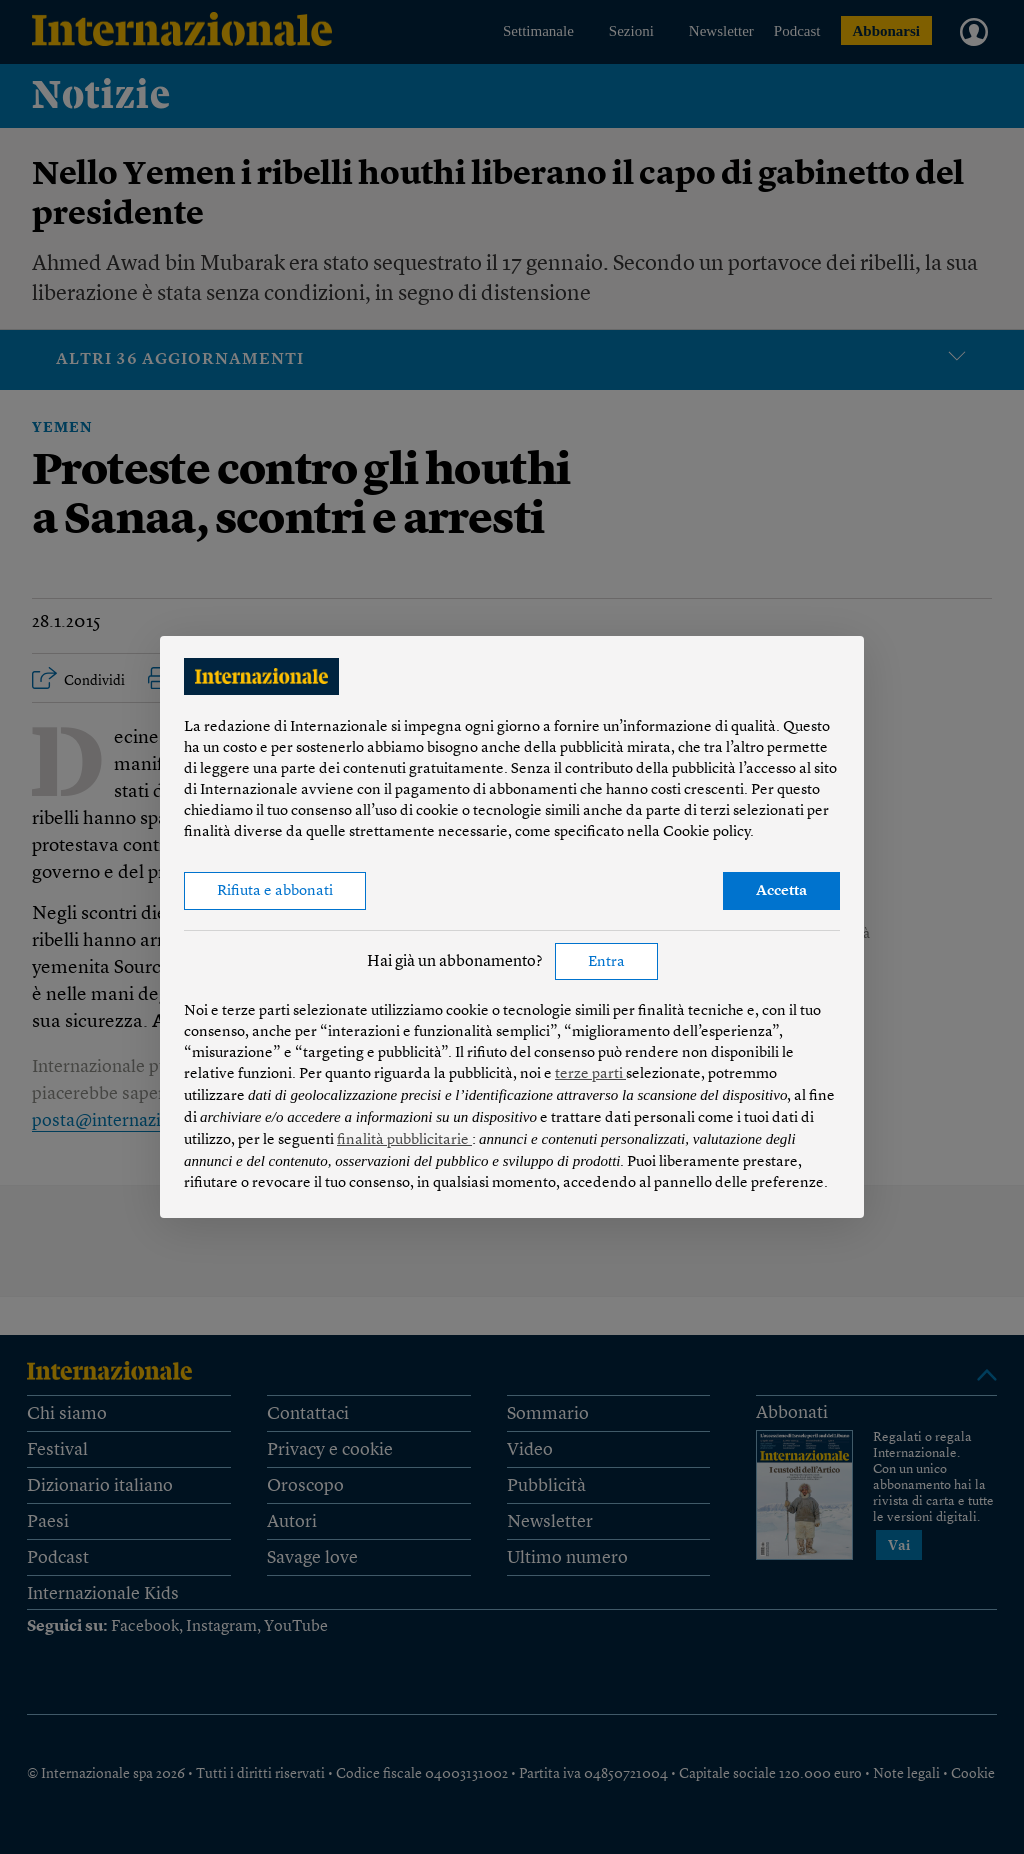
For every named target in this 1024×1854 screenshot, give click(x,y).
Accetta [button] (781, 891)
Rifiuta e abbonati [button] (275, 891)
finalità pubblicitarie (404, 1140)
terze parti (590, 1074)
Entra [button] (606, 962)
